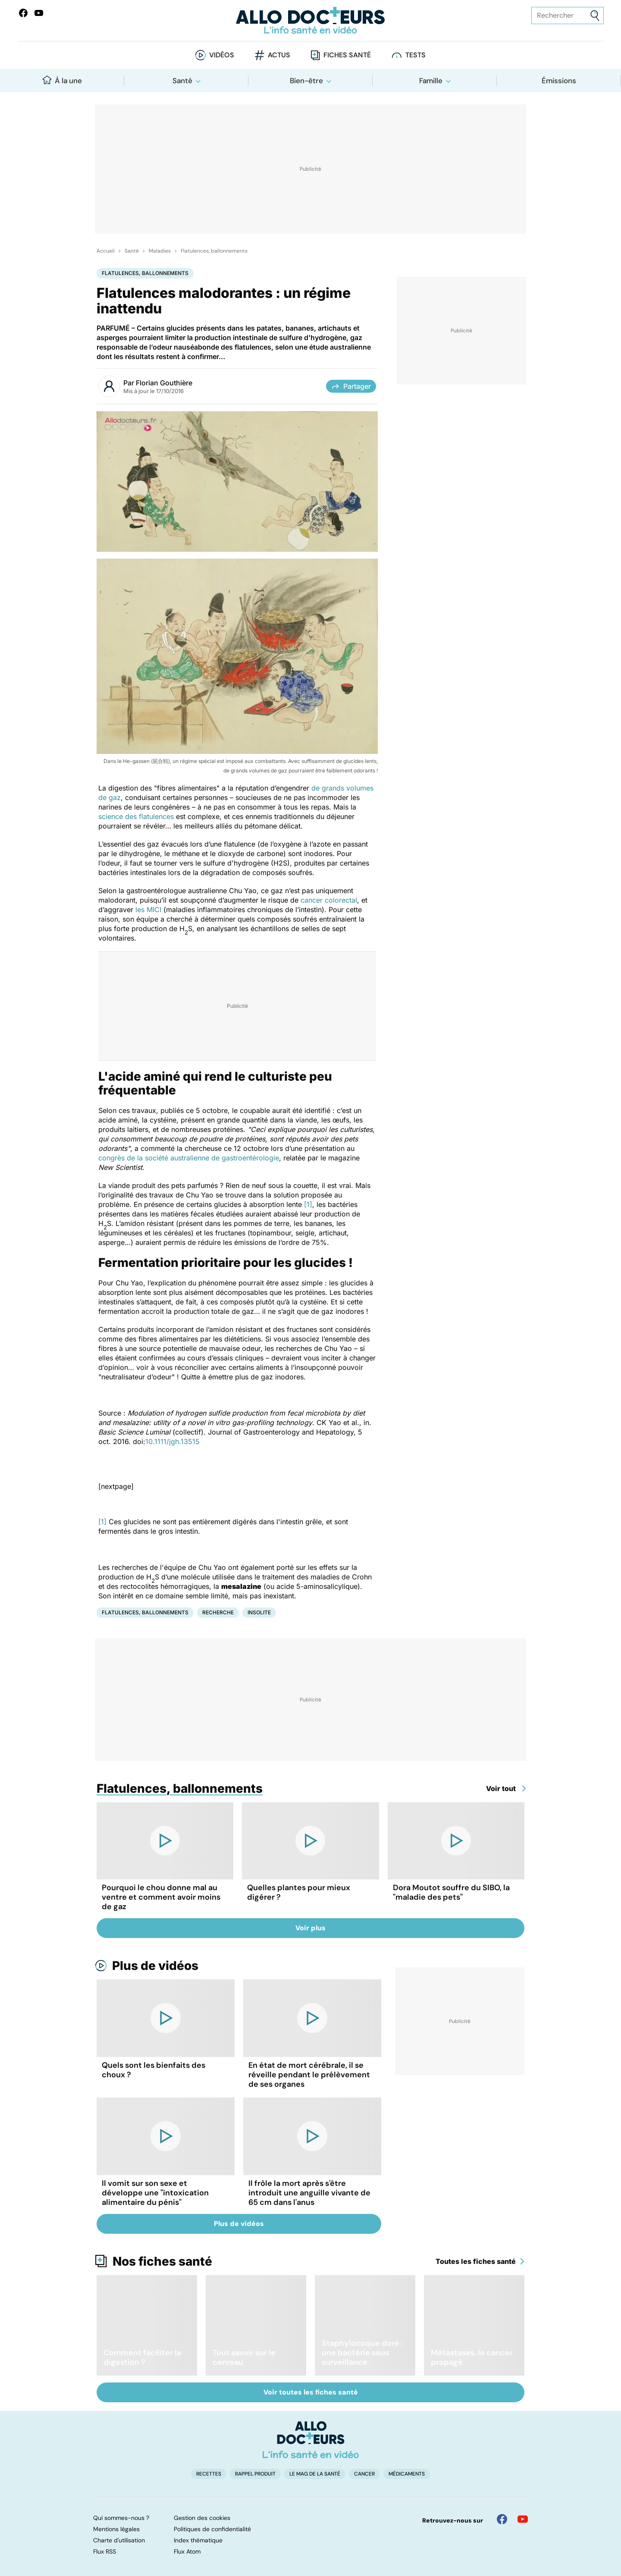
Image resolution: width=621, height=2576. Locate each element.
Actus (279, 54)
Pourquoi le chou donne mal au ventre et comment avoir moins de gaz (161, 1897)
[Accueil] (311, 2439)
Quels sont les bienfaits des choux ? (153, 2070)
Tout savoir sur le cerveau (244, 2357)
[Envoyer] (595, 16)
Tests (415, 54)
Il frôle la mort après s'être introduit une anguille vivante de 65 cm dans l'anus (309, 2192)
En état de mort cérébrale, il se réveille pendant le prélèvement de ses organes (309, 2074)
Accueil (106, 250)
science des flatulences (136, 816)
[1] (308, 1204)
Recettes (208, 2473)
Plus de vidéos (155, 1966)
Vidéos (221, 54)
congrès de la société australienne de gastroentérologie (188, 1158)
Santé (182, 80)
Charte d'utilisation (119, 2540)
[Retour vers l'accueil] (310, 20)
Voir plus (310, 1927)
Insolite (259, 1612)
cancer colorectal (329, 900)
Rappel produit (255, 2473)
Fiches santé (347, 54)
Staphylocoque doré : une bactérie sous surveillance (362, 2352)
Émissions (559, 80)
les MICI (148, 909)
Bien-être (306, 80)
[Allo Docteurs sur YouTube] (38, 13)
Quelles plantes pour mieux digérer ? (298, 1892)
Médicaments (407, 2473)
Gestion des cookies (202, 2518)
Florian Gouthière (164, 382)
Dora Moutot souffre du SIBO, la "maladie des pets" (451, 1892)
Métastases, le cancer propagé (472, 2357)
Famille (430, 80)
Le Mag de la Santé (314, 2473)
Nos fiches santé (162, 2261)
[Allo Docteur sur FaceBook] (23, 13)
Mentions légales (116, 2529)
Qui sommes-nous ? (121, 2518)
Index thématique (198, 2540)
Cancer (364, 2473)
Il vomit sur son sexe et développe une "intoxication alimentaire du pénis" (155, 2192)
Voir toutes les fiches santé (310, 2392)
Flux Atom (187, 2551)
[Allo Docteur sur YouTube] (523, 2519)
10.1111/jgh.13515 (172, 1441)
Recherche (218, 1612)
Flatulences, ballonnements (214, 250)
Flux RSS (104, 2551)
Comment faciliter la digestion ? (142, 2357)
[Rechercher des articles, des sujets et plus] (567, 15)
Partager (351, 386)
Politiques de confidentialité (212, 2529)
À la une (62, 80)
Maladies (160, 250)
